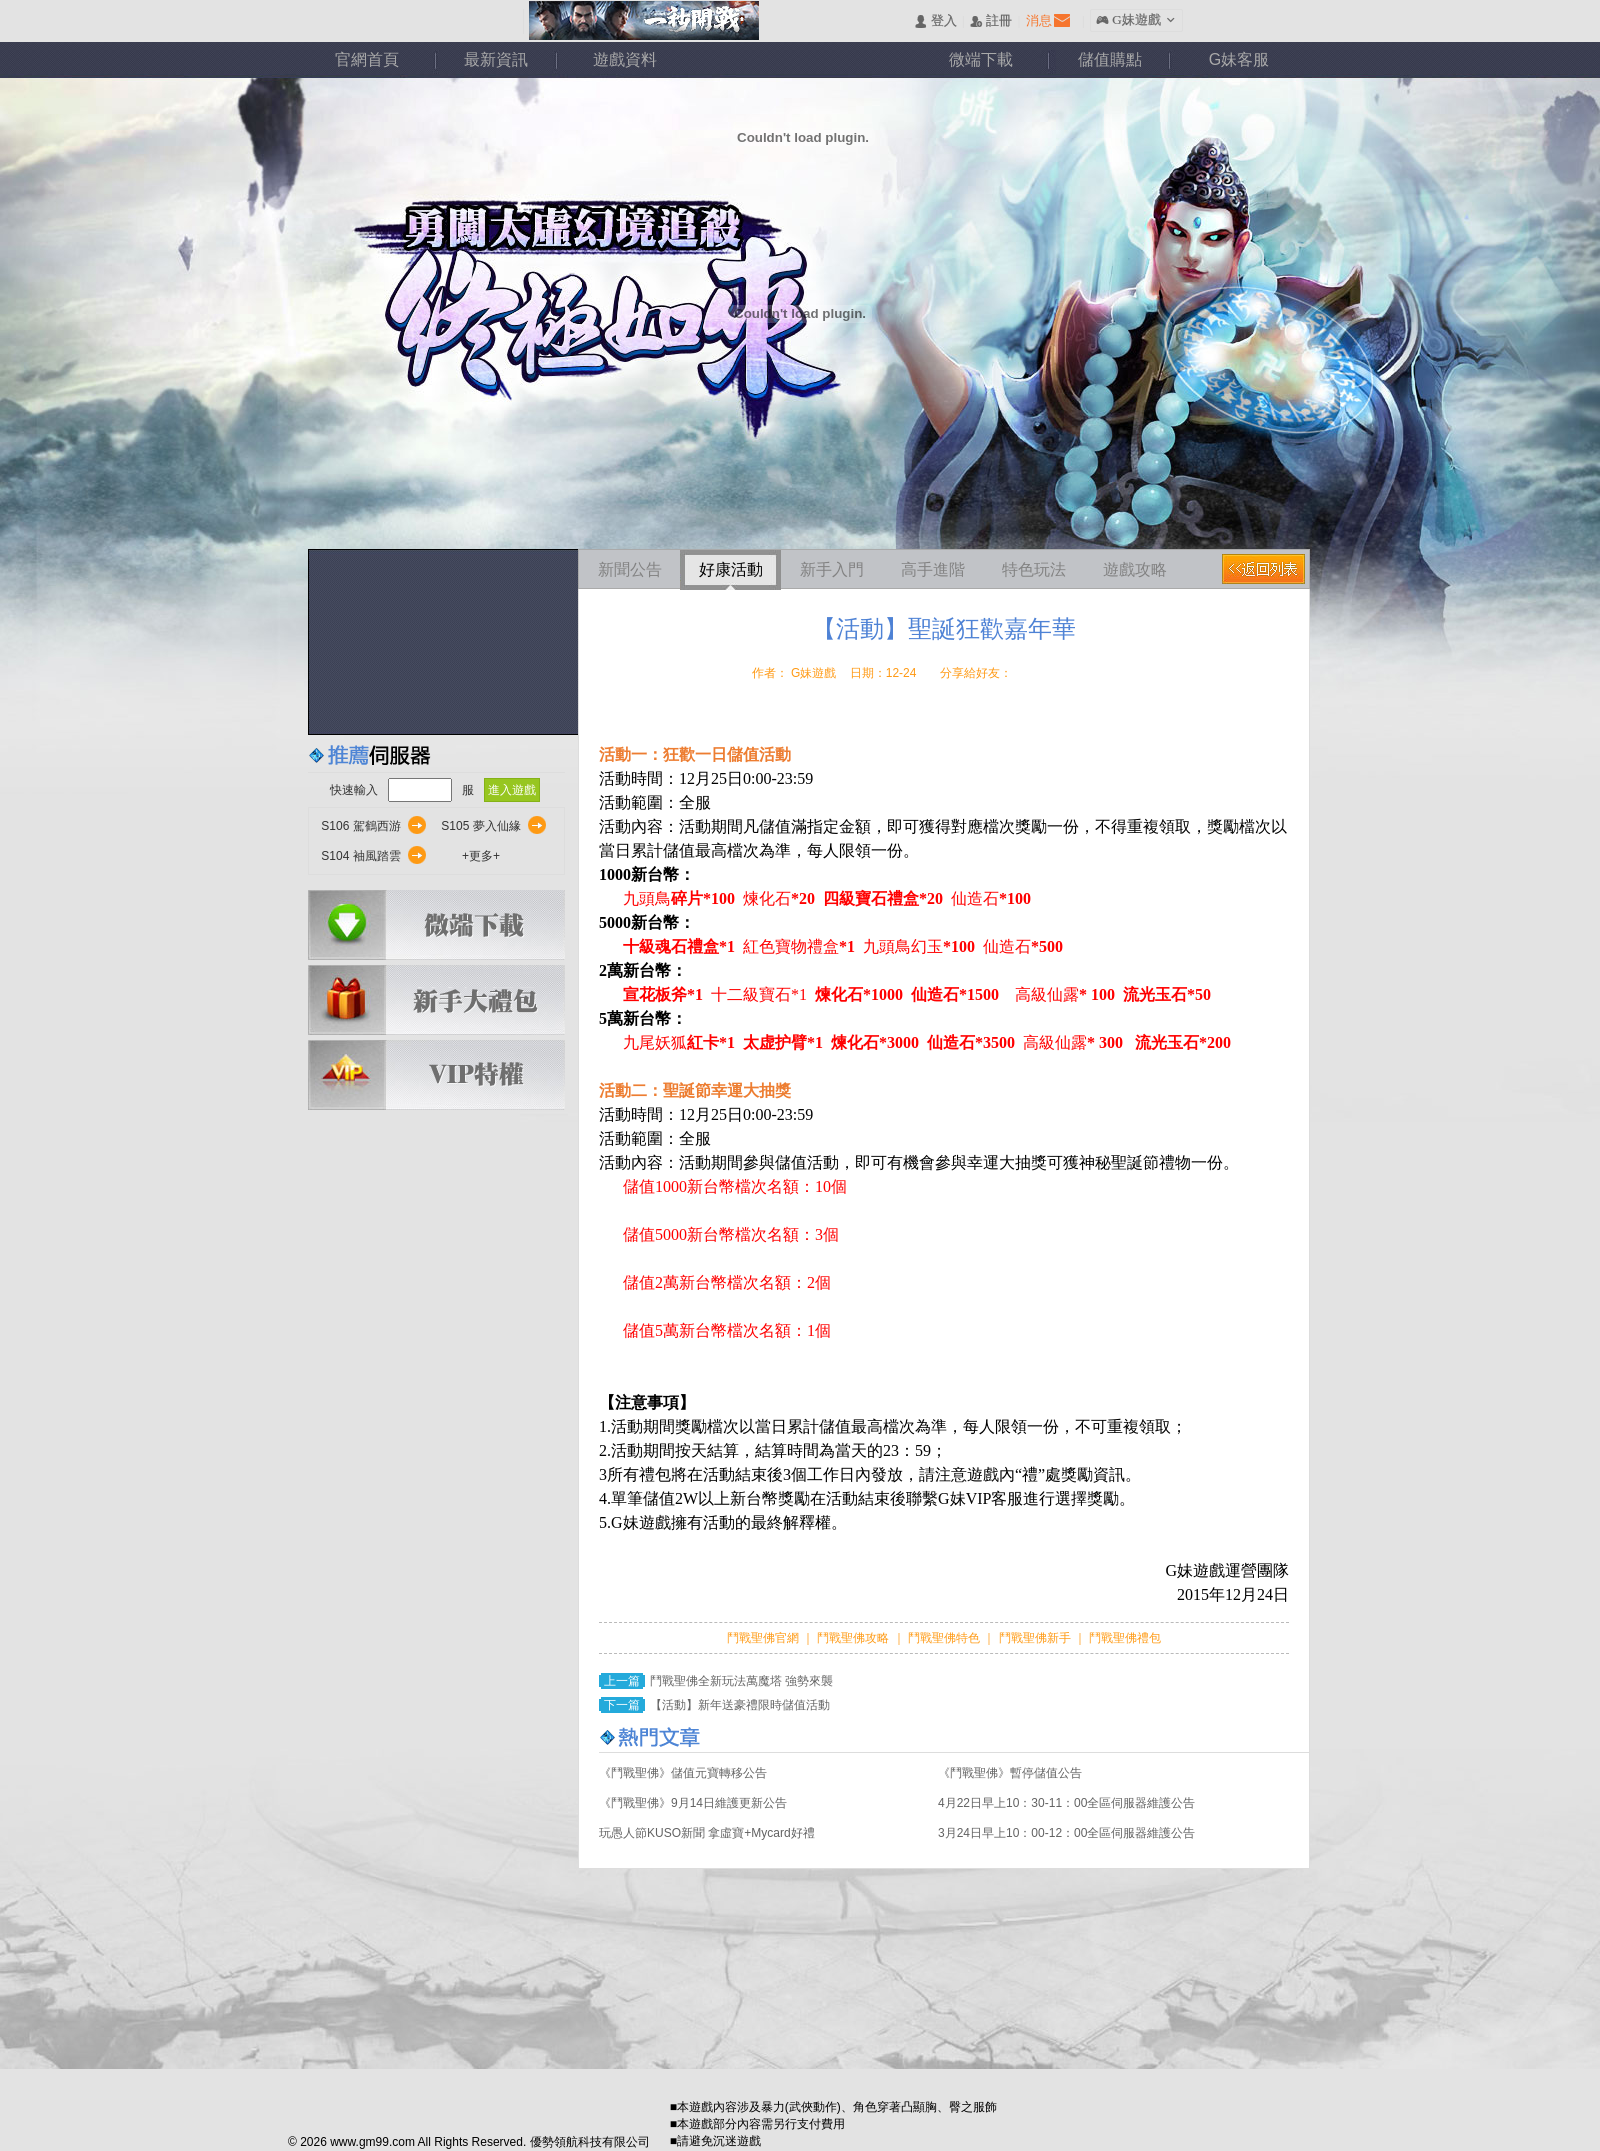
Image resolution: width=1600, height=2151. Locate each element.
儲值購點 (1110, 59)
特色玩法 (1034, 569)
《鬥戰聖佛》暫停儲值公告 (1010, 1773)
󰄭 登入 (935, 21)
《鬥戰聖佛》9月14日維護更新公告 (693, 1803)
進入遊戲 (512, 790)
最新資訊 (496, 59)
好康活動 (731, 569)
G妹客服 (1239, 59)
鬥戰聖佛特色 (945, 1638)
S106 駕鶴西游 (360, 826)
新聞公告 (630, 569)
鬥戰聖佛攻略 (853, 1638)
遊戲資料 (625, 59)
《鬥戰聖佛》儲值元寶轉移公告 (683, 1773)
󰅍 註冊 (991, 21)
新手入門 (832, 569)
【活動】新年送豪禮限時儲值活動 (740, 1705)
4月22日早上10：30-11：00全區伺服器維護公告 (1066, 1803)
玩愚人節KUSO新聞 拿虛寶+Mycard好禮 (707, 1833)
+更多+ (481, 856)
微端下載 (981, 59)
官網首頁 (367, 59)
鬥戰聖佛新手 (1036, 1638)
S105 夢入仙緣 (480, 826)
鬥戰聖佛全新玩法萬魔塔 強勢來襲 (741, 1681)
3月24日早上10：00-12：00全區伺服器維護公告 (1066, 1833)
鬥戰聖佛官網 (764, 1638)
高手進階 (933, 569)
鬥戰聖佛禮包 (1123, 1638)
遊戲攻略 (1135, 569)
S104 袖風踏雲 (360, 856)
